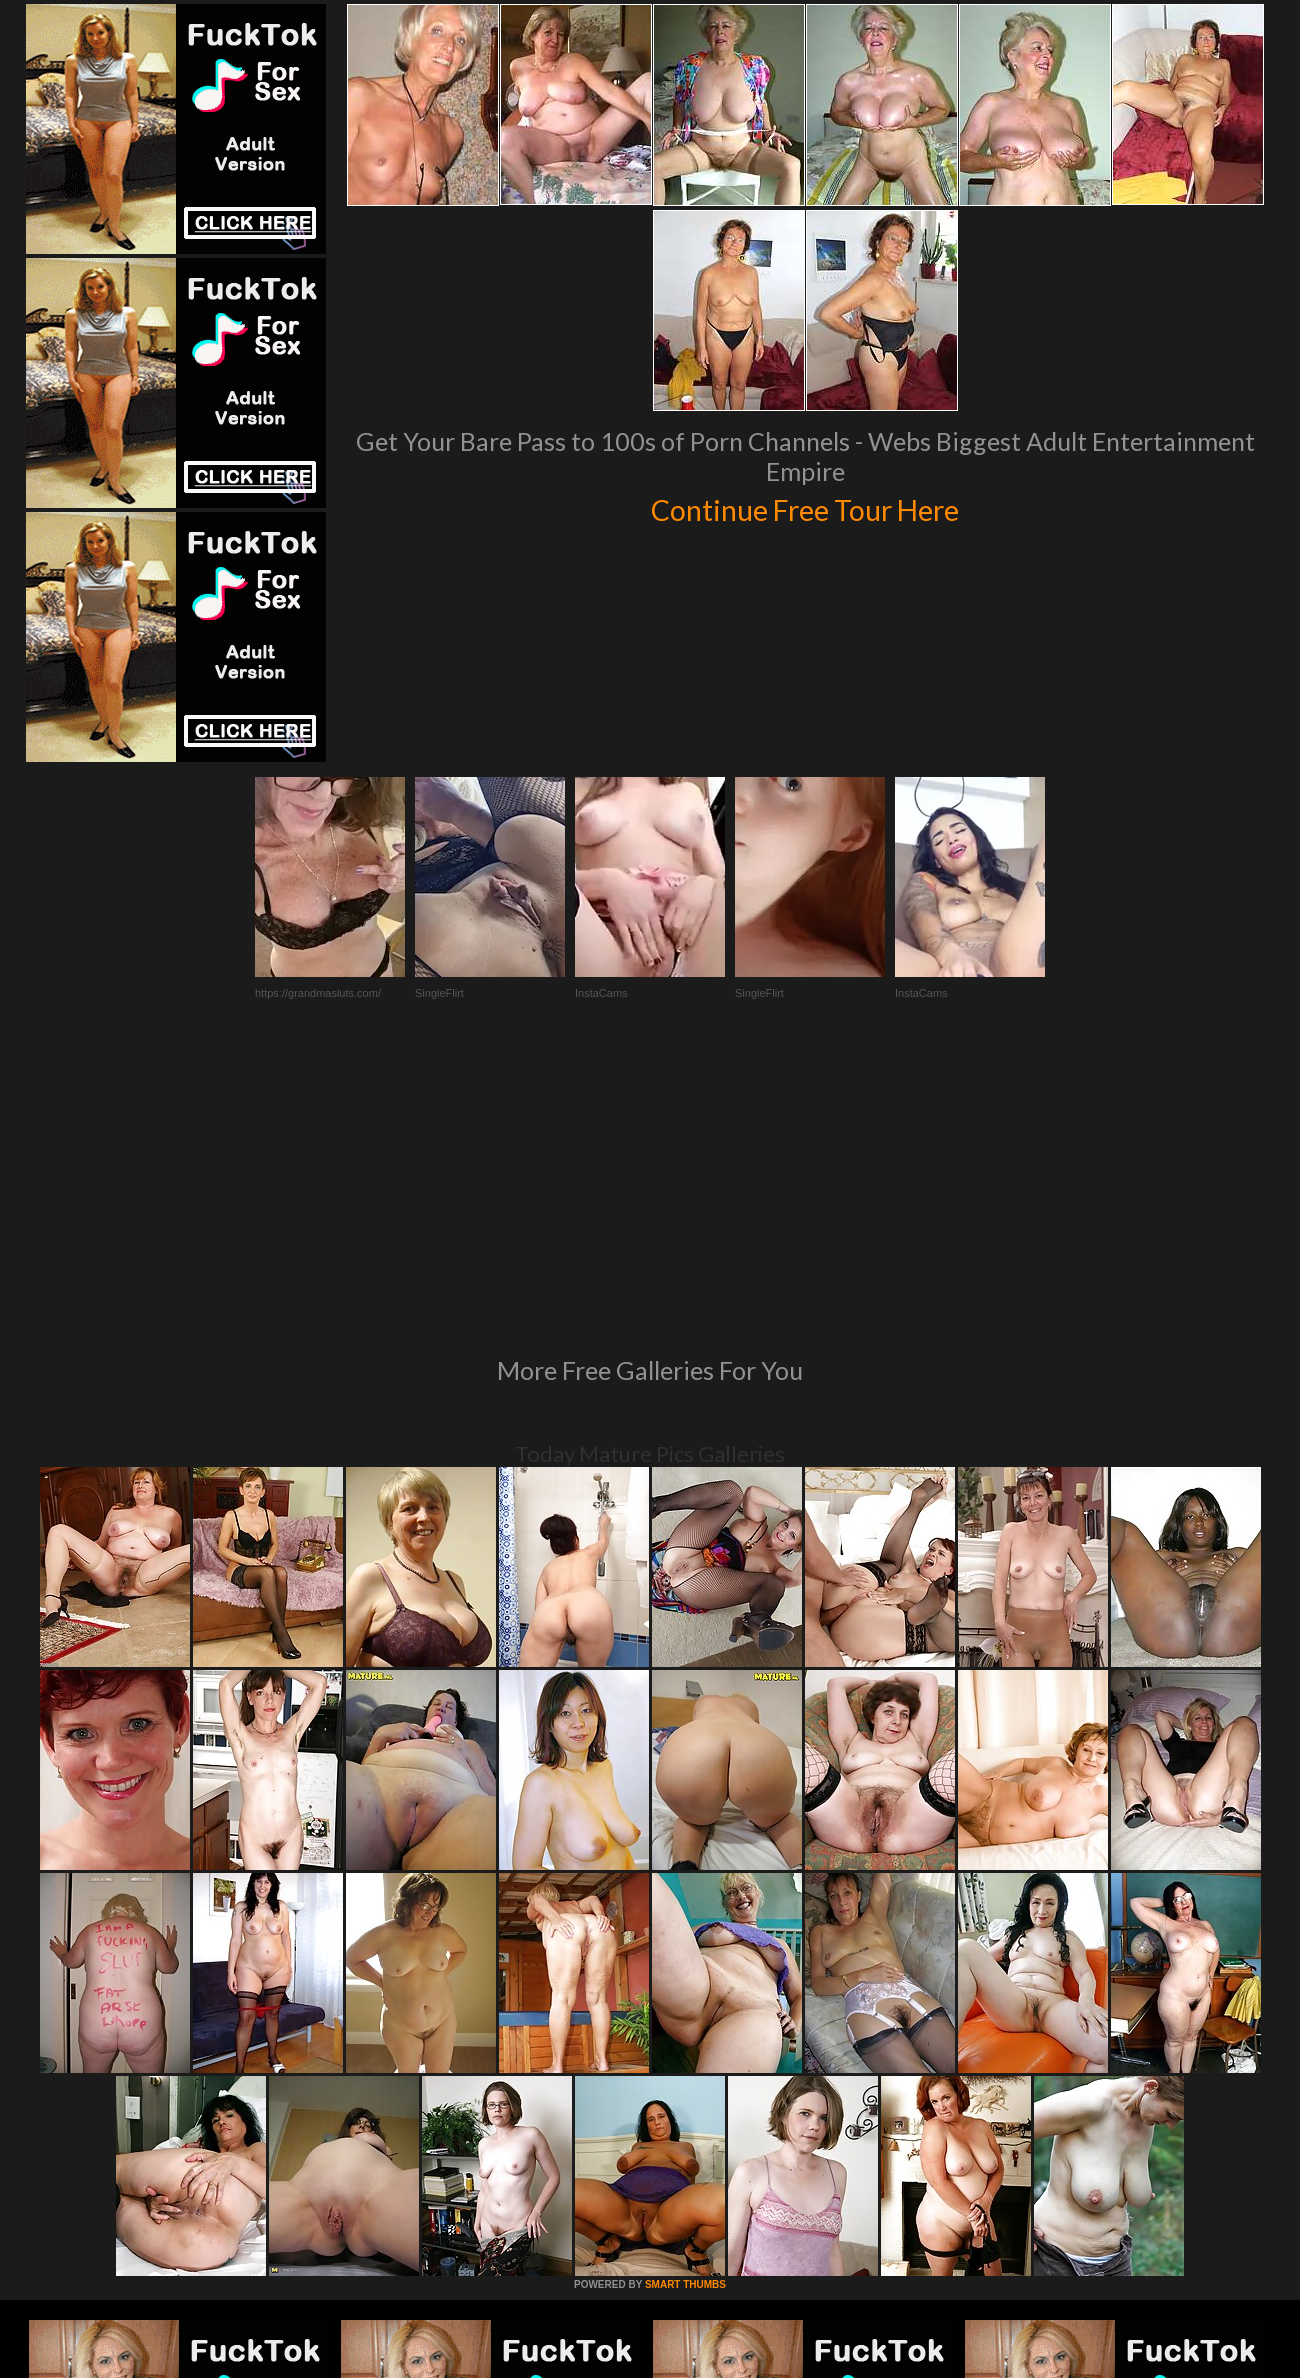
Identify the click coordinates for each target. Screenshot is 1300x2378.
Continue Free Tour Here (805, 507)
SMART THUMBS (685, 2011)
